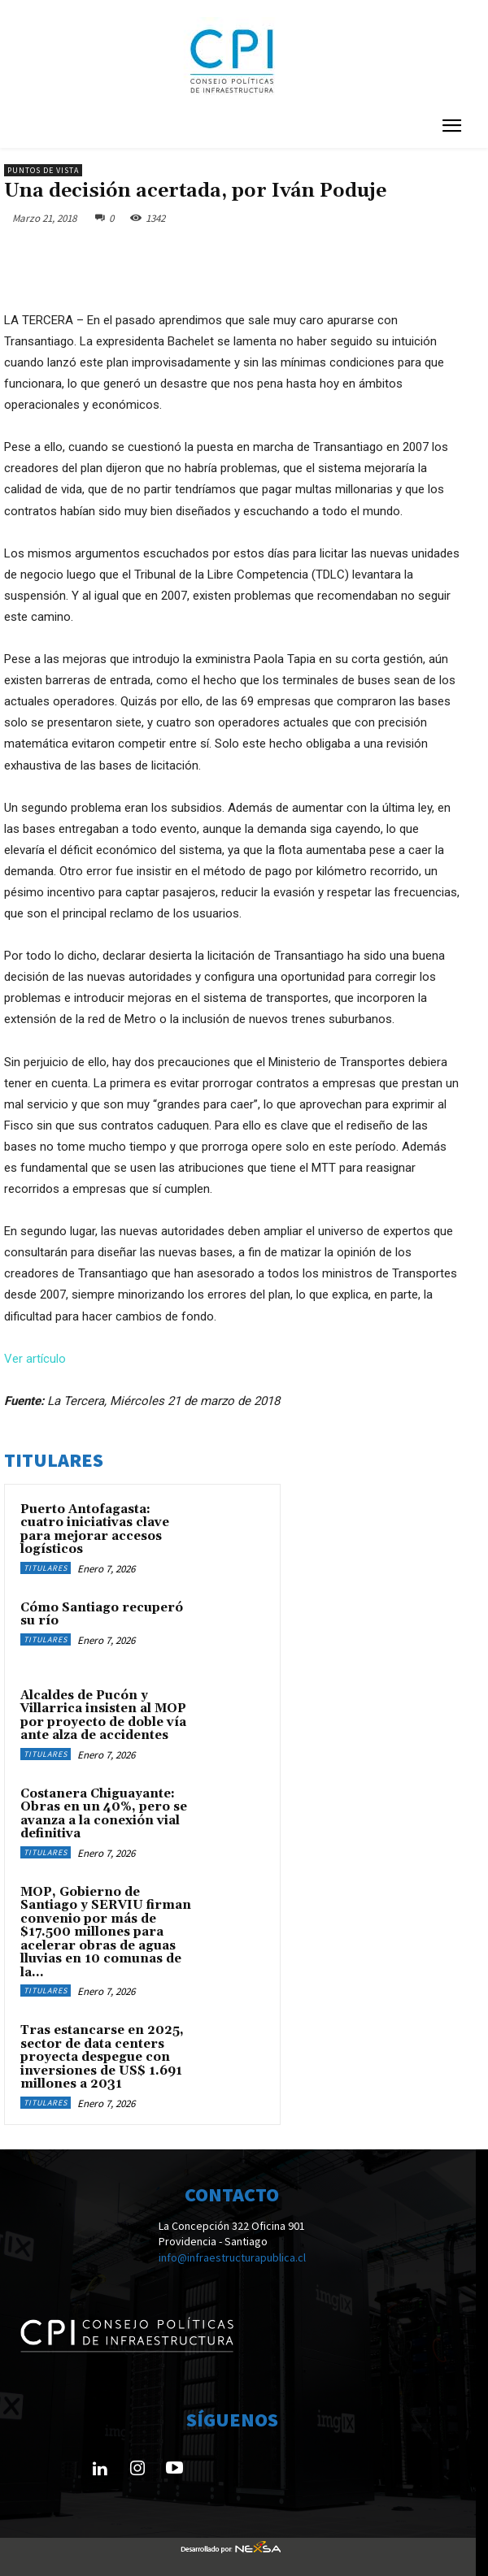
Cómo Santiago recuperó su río (101, 1614)
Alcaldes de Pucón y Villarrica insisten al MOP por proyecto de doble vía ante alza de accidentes (103, 1716)
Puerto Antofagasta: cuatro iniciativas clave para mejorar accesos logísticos (94, 1530)
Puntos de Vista (43, 170)
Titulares (46, 1568)
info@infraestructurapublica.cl (232, 2257)
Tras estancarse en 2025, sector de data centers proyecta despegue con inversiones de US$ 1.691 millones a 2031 (102, 2057)
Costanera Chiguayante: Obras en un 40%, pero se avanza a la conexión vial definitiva (103, 1814)
